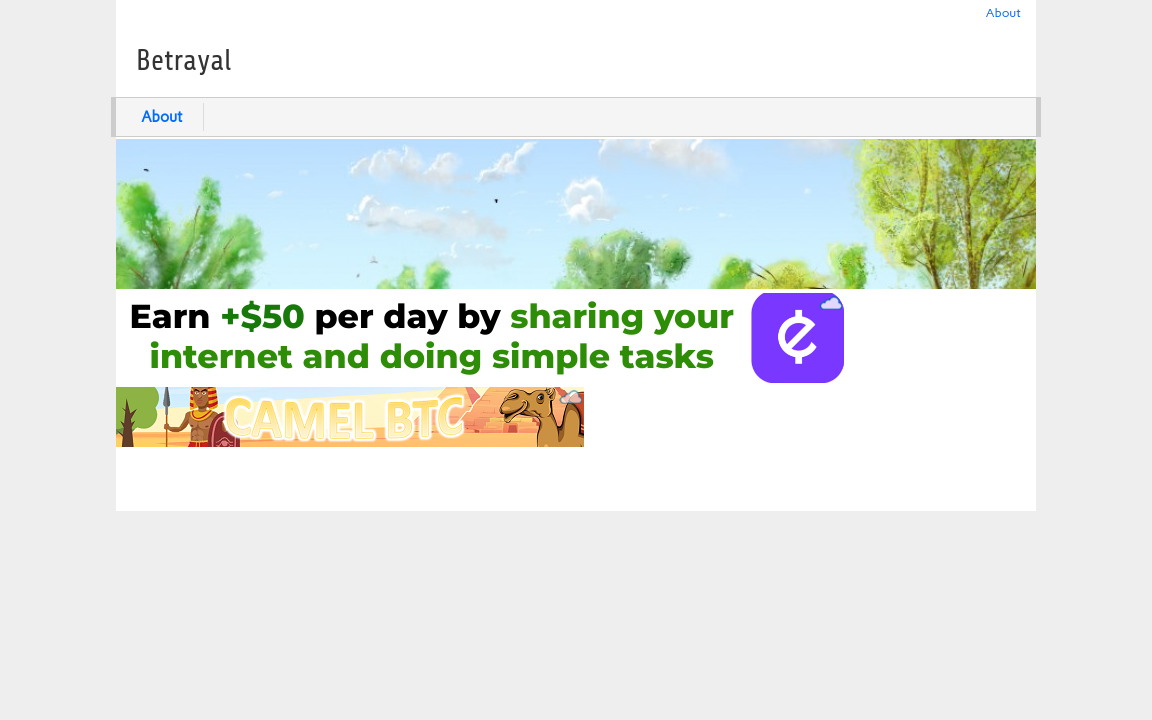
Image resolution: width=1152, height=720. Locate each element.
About (1003, 12)
